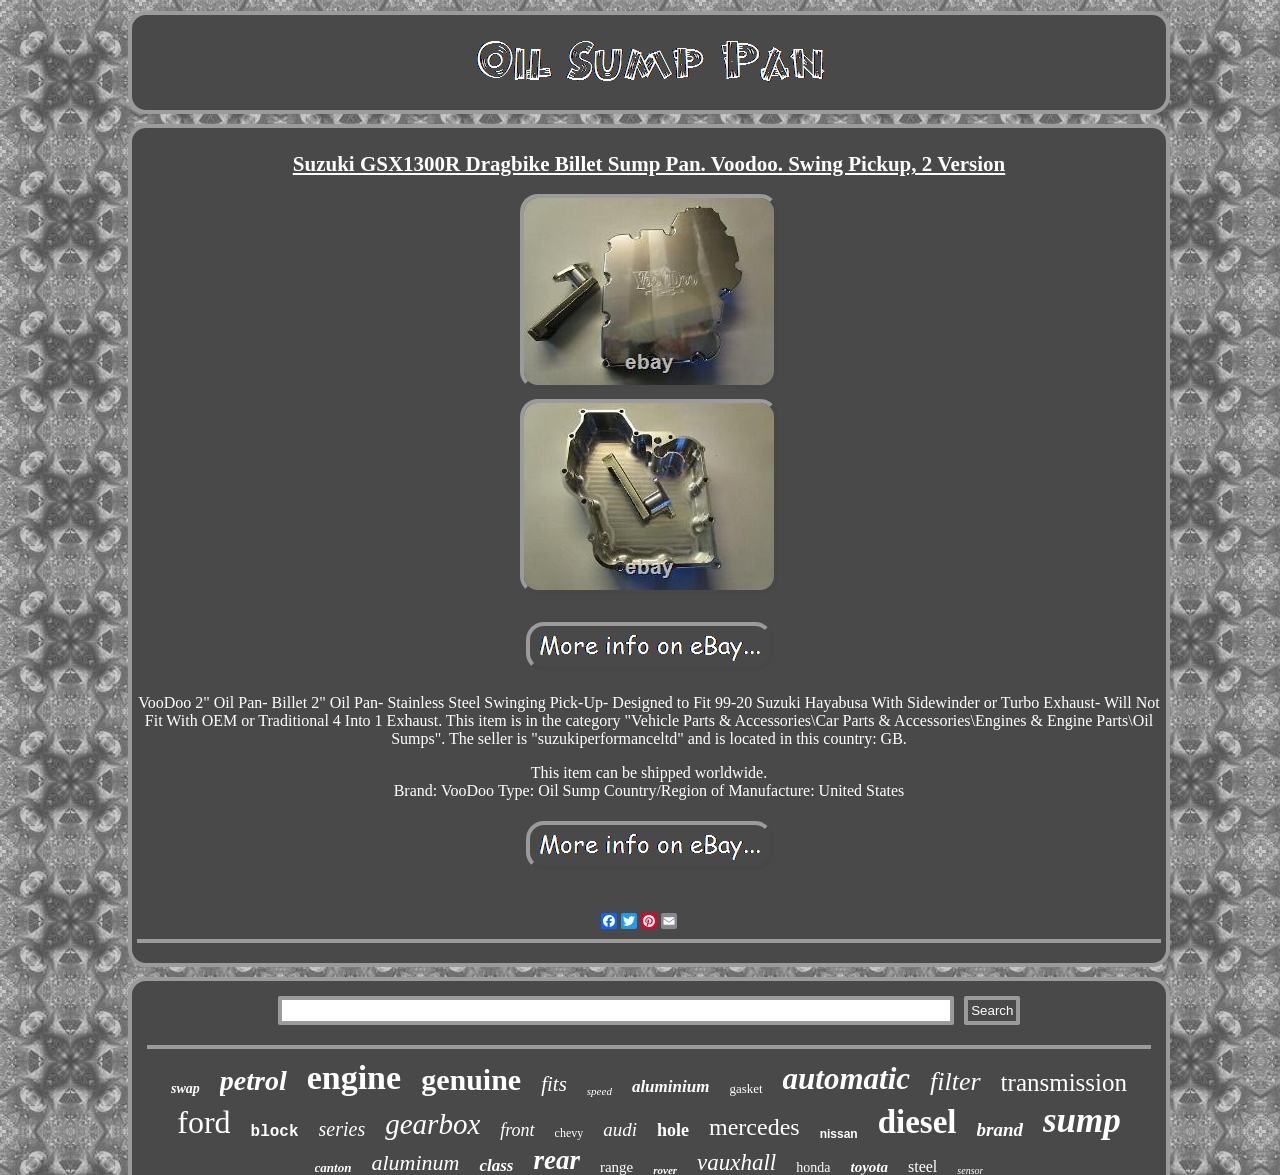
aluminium (670, 1086)
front (517, 1130)
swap (185, 1088)
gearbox (432, 1124)
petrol (253, 1080)
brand (1000, 1129)
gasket (745, 1088)
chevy (569, 1133)
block (275, 1132)
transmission (1064, 1082)
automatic (846, 1078)
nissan (839, 1134)
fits (554, 1084)
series (342, 1129)
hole (673, 1130)
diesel (917, 1122)
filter (955, 1081)
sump (1082, 1120)
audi (620, 1129)
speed (599, 1091)
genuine (471, 1079)
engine (354, 1077)
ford (203, 1122)
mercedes (754, 1127)
